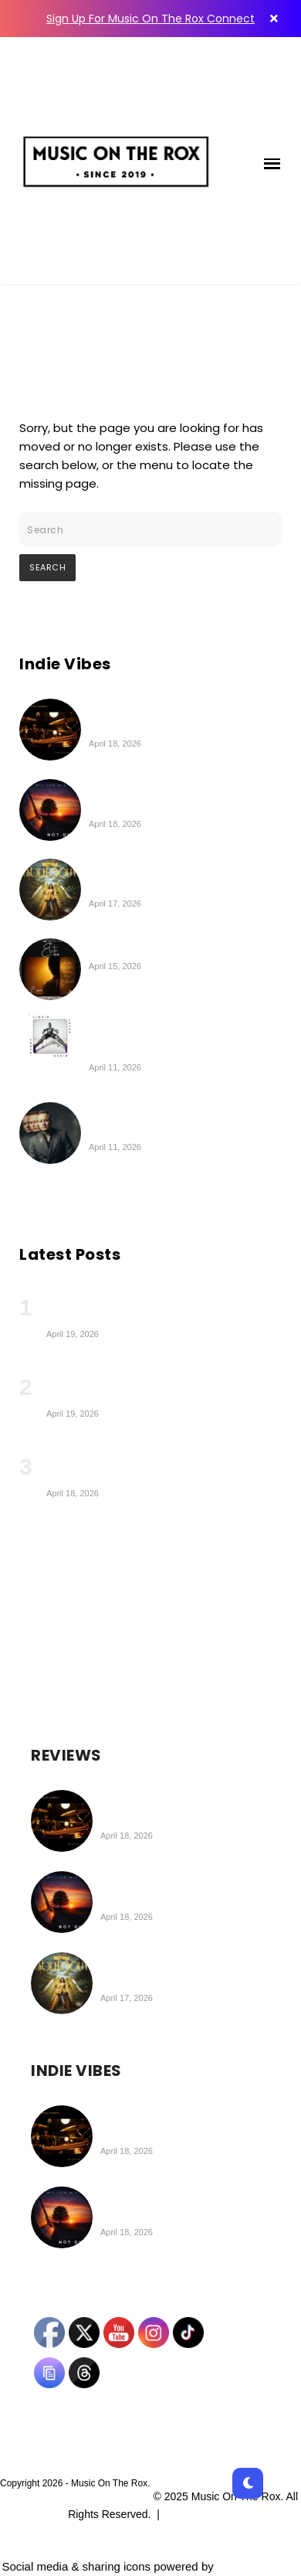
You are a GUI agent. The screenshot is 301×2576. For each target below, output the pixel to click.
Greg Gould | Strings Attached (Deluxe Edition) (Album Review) (184, 1120)
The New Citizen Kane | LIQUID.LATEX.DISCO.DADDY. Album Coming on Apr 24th (169, 1032)
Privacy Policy (199, 2514)
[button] (272, 161)
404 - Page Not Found (103, 334)
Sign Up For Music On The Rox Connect (150, 18)
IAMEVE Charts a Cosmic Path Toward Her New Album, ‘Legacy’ (155, 1387)
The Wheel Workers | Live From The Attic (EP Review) (179, 717)
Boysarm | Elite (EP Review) (167, 948)
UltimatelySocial (258, 2566)
